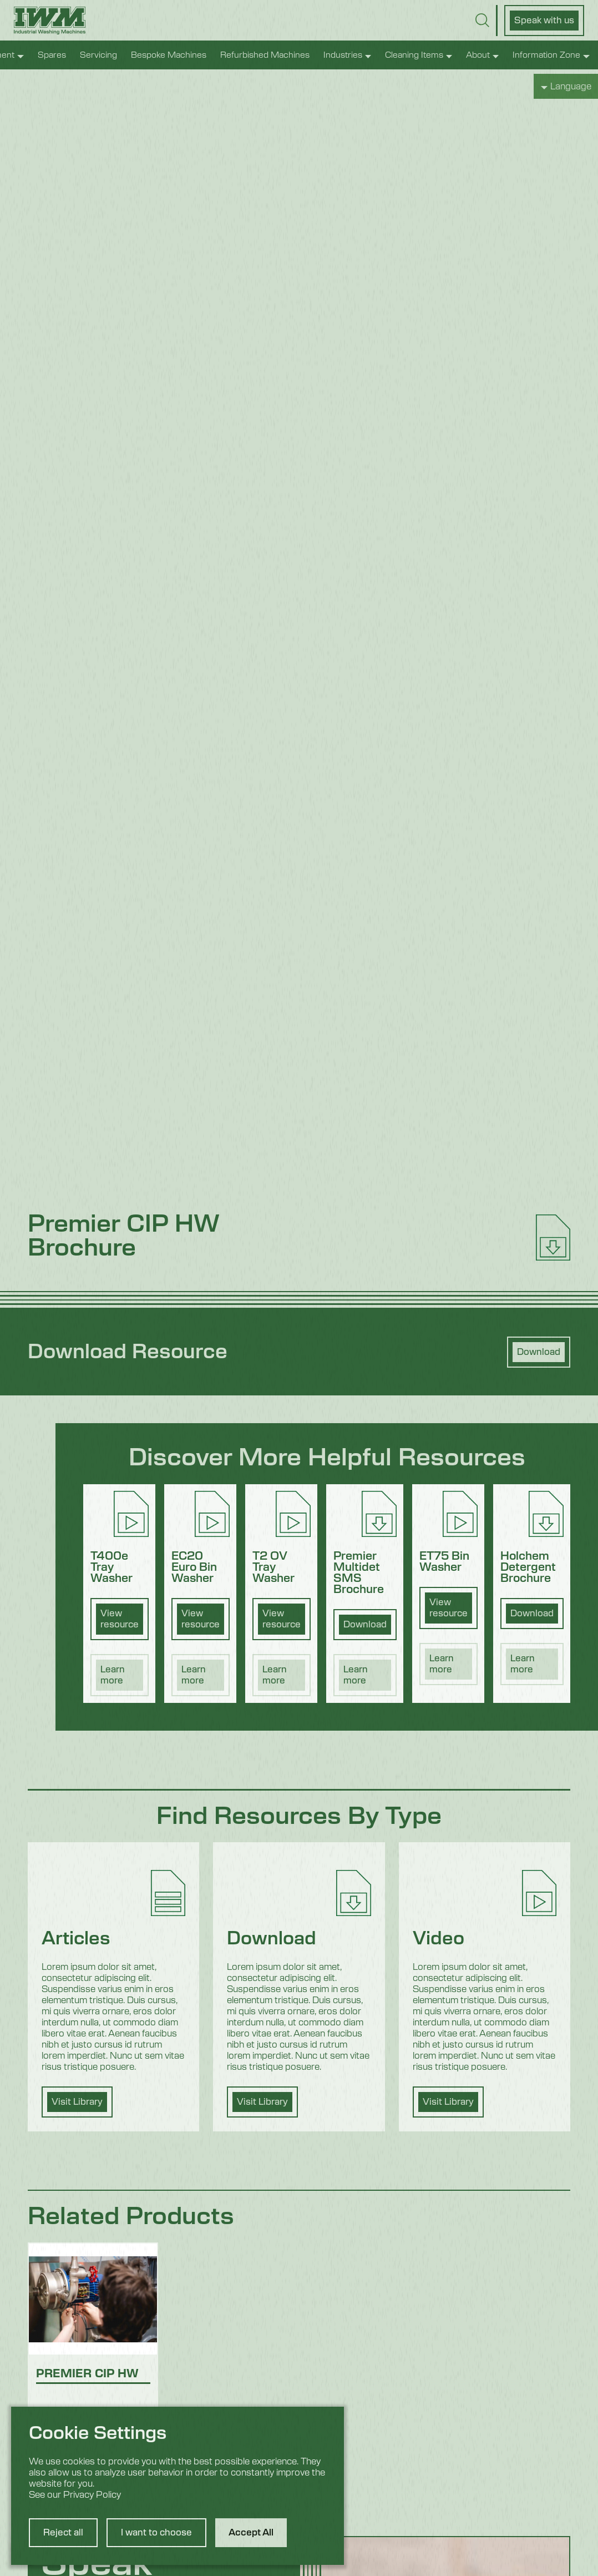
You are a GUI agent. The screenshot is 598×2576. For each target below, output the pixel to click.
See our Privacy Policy (75, 2495)
